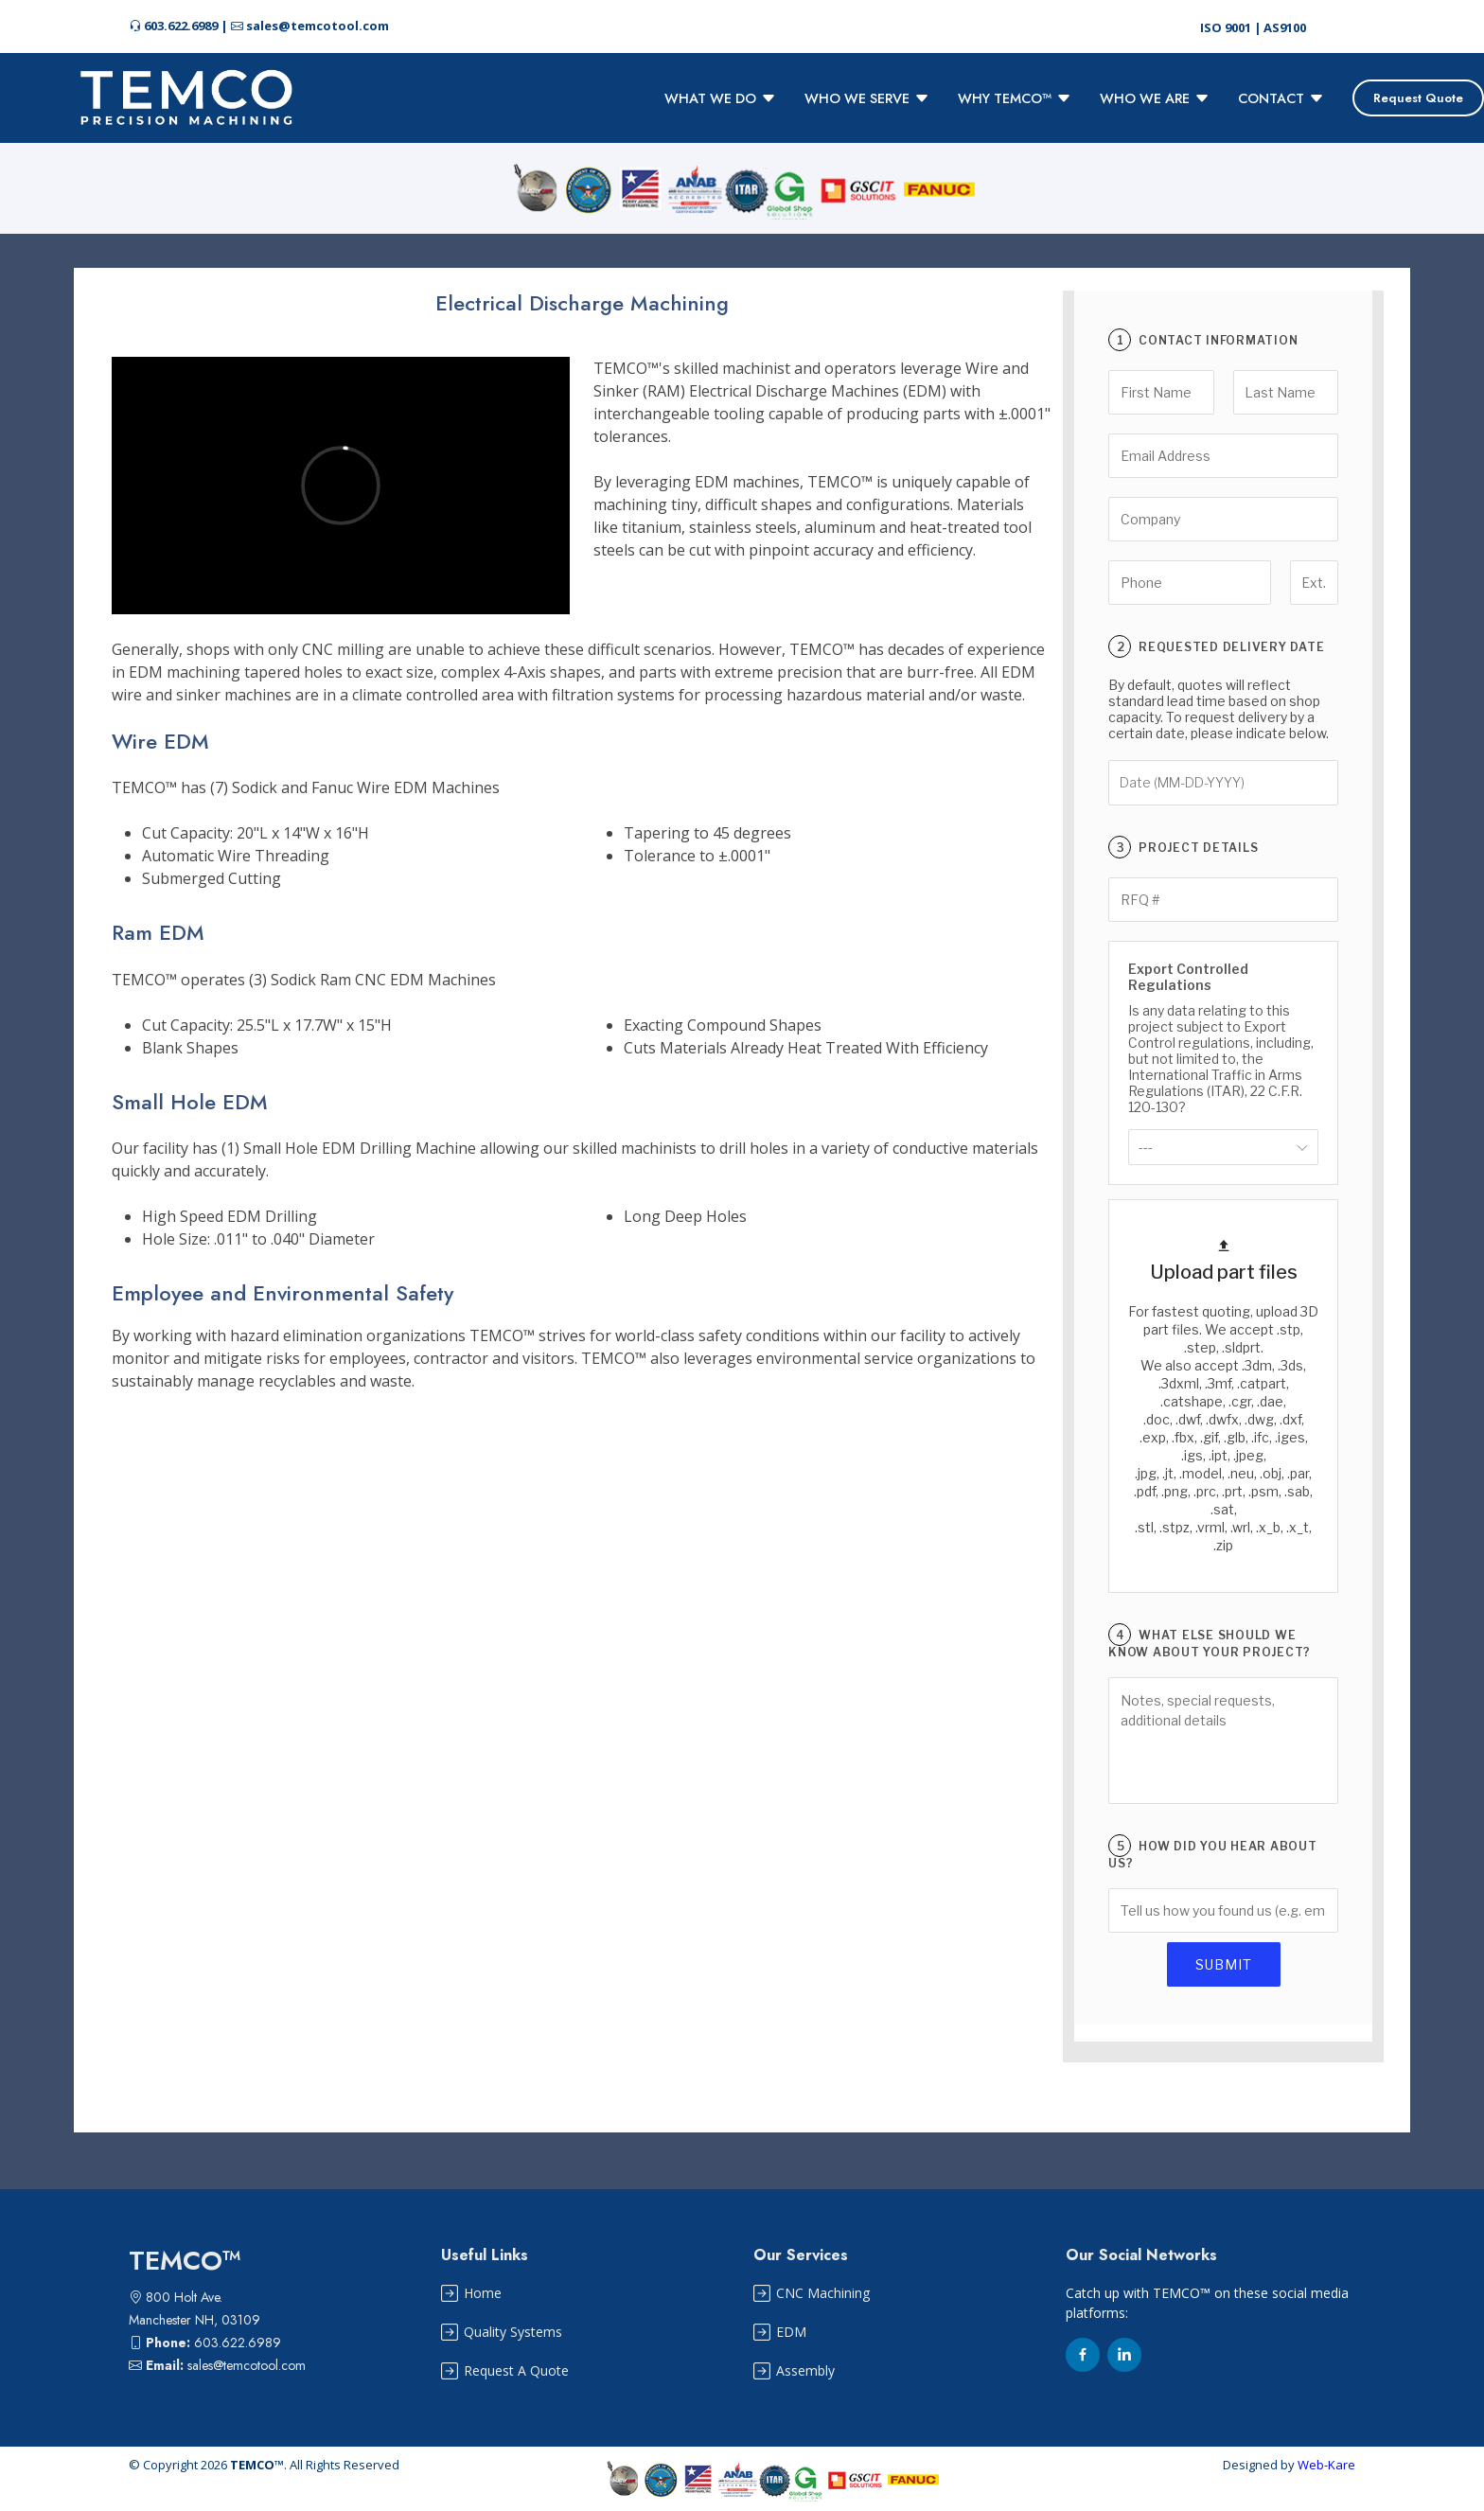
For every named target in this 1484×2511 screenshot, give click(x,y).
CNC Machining (823, 2293)
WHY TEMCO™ (1014, 98)
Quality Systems (513, 2332)
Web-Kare (1326, 2464)
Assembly (805, 2371)
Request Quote (1418, 98)
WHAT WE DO (720, 98)
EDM (791, 2332)
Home (483, 2293)
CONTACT (1281, 98)
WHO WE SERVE (866, 98)
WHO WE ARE (1155, 98)
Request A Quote (516, 2371)
